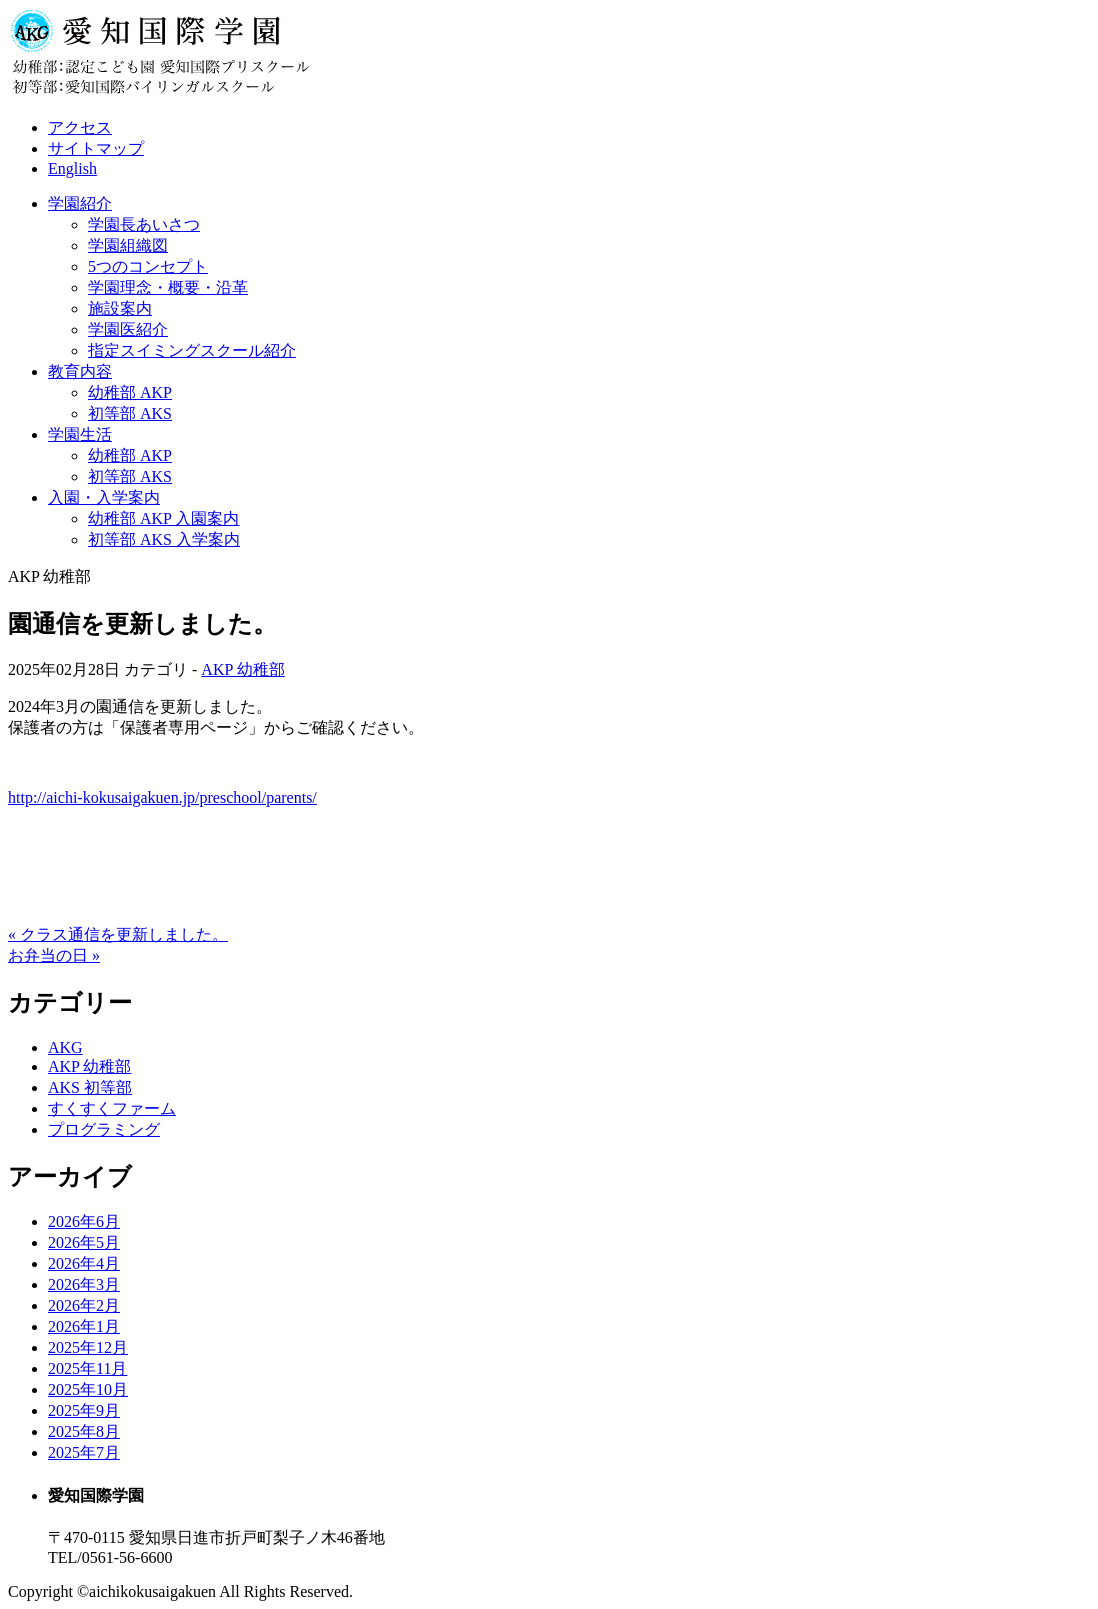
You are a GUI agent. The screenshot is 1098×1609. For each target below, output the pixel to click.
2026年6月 (84, 1221)
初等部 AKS (130, 413)
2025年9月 (84, 1410)
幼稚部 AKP (130, 392)
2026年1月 (84, 1326)
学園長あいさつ (144, 224)
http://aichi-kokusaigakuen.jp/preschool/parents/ (162, 797)
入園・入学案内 (104, 497)
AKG (65, 1047)
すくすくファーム (112, 1108)
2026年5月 (84, 1242)
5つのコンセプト (148, 266)
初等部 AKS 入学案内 (164, 539)
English (72, 168)
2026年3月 (84, 1284)
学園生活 (80, 434)
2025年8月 (84, 1431)
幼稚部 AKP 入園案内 (163, 518)
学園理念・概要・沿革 (168, 287)
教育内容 (80, 371)
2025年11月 (87, 1368)
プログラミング (104, 1129)
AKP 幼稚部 (242, 669)
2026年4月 (84, 1263)
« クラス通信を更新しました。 (118, 934)
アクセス (80, 127)
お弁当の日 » (54, 955)
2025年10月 (88, 1389)
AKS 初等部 (90, 1087)
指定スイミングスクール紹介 (192, 350)
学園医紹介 (128, 329)
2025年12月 (88, 1347)
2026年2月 (84, 1305)
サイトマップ (96, 148)
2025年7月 (84, 1452)
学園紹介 (80, 203)
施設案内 (120, 308)
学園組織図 (128, 245)
